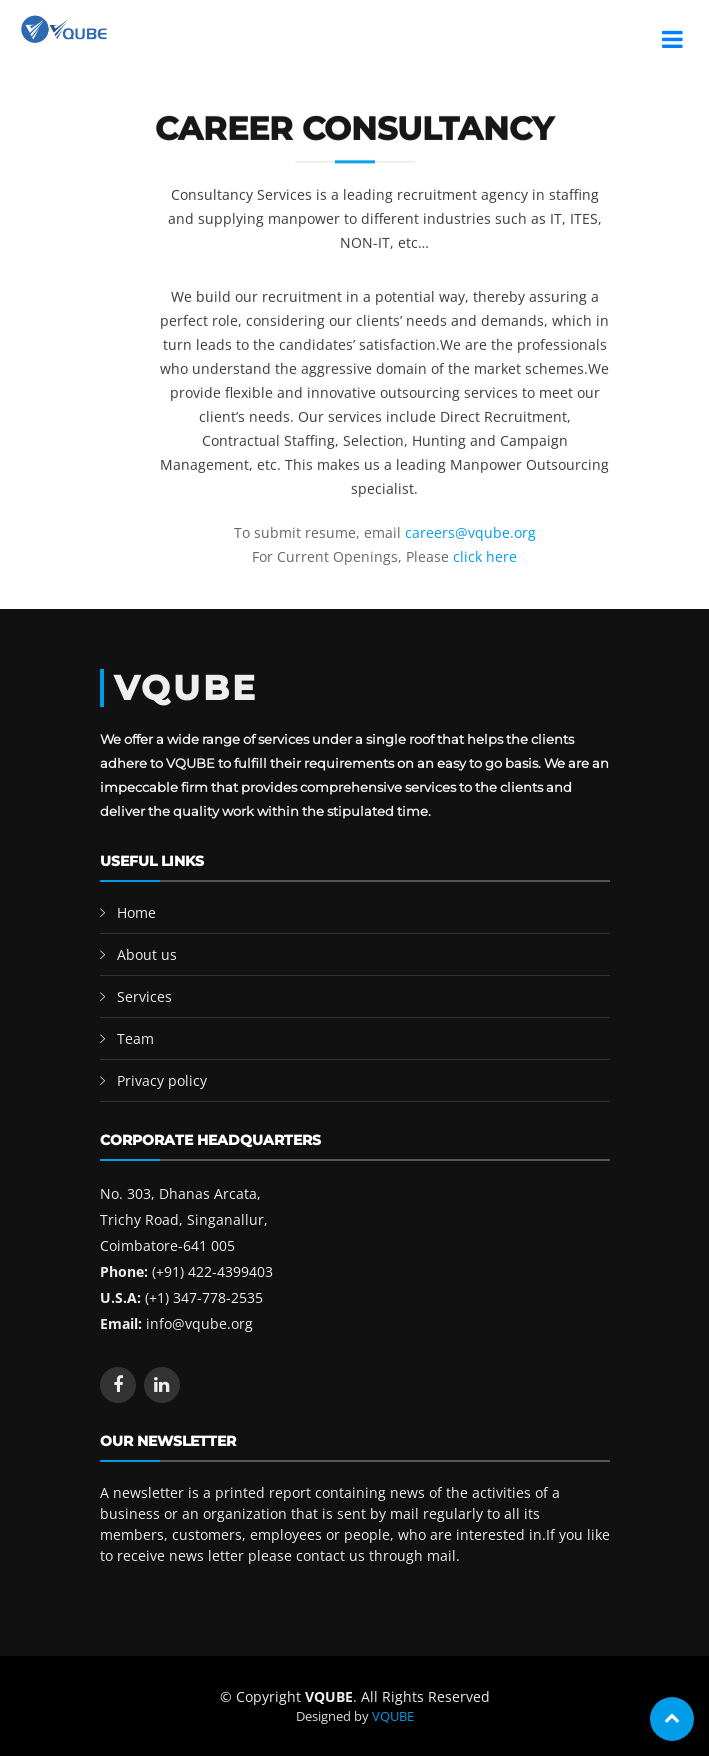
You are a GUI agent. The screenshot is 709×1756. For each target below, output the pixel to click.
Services (144, 996)
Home (136, 912)
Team (135, 1038)
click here (485, 556)
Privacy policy (162, 1080)
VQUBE (393, 1716)
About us (147, 954)
